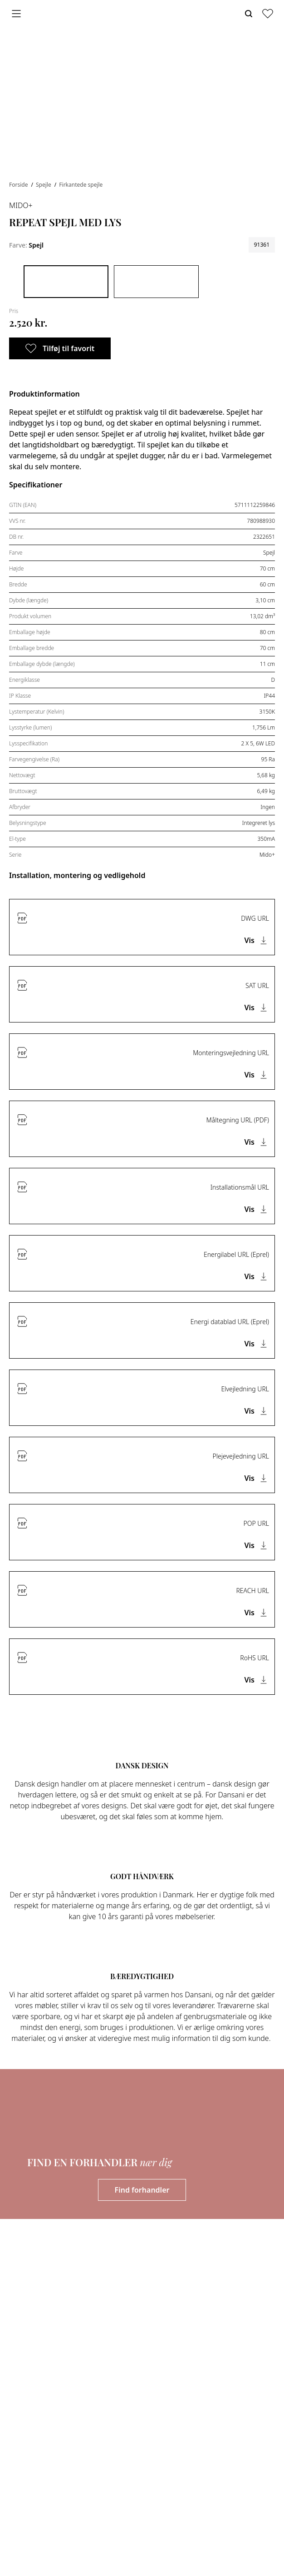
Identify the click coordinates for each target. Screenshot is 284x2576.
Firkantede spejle (81, 185)
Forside (19, 185)
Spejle (44, 185)
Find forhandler (142, 2190)
